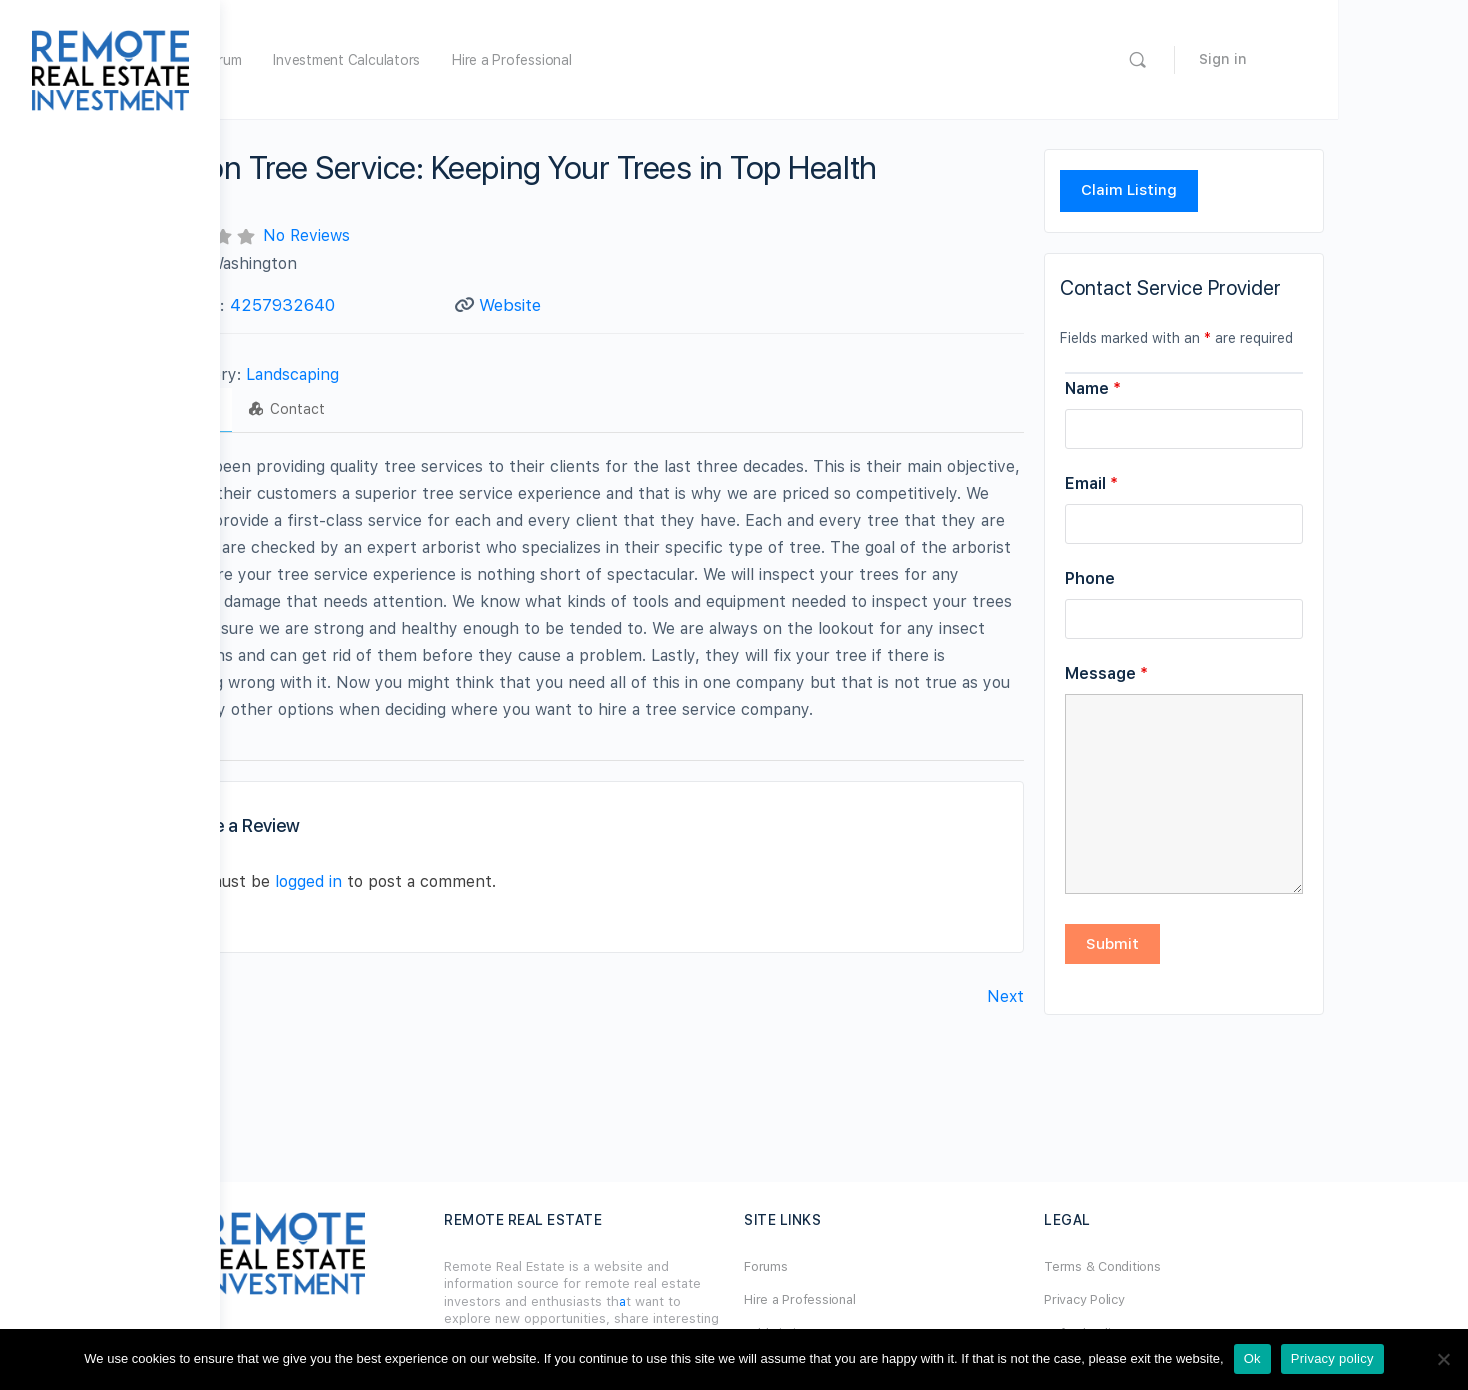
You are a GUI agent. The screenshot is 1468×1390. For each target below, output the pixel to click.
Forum (403, 60)
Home (332, 60)
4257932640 (398, 305)
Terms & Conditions (1209, 1266)
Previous (292, 996)
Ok (1252, 1358)
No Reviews (422, 235)
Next (1109, 996)
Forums (876, 1266)
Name (1197, 388)
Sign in (1392, 59)
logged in (424, 881)
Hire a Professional (692, 60)
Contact (403, 409)
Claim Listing (1233, 190)
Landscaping (408, 374)
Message (1210, 673)
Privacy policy (1332, 1358)
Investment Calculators (527, 60)
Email (1195, 483)
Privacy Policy (1191, 1299)
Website (622, 305)
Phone (1194, 578)
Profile (304, 409)
